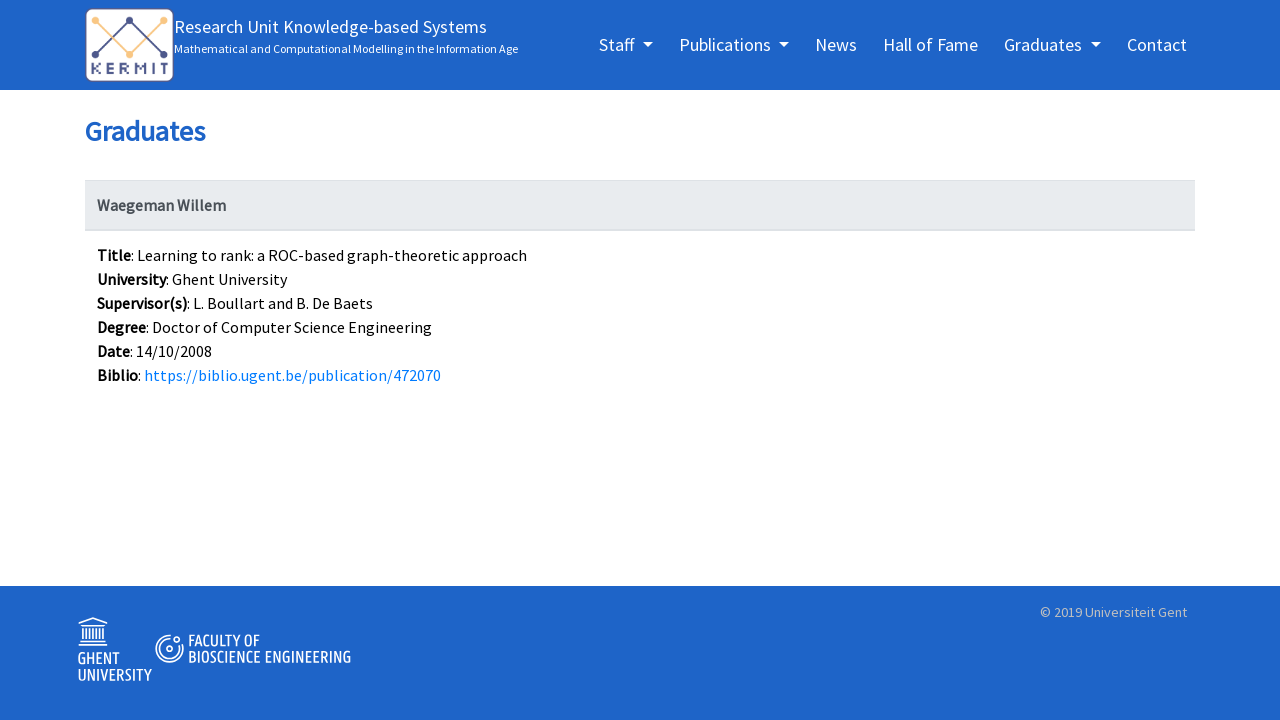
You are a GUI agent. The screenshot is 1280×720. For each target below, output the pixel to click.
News (836, 44)
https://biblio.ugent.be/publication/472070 (292, 375)
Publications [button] (727, 44)
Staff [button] (618, 44)
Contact (1157, 44)
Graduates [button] (1045, 44)
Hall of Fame (930, 44)
